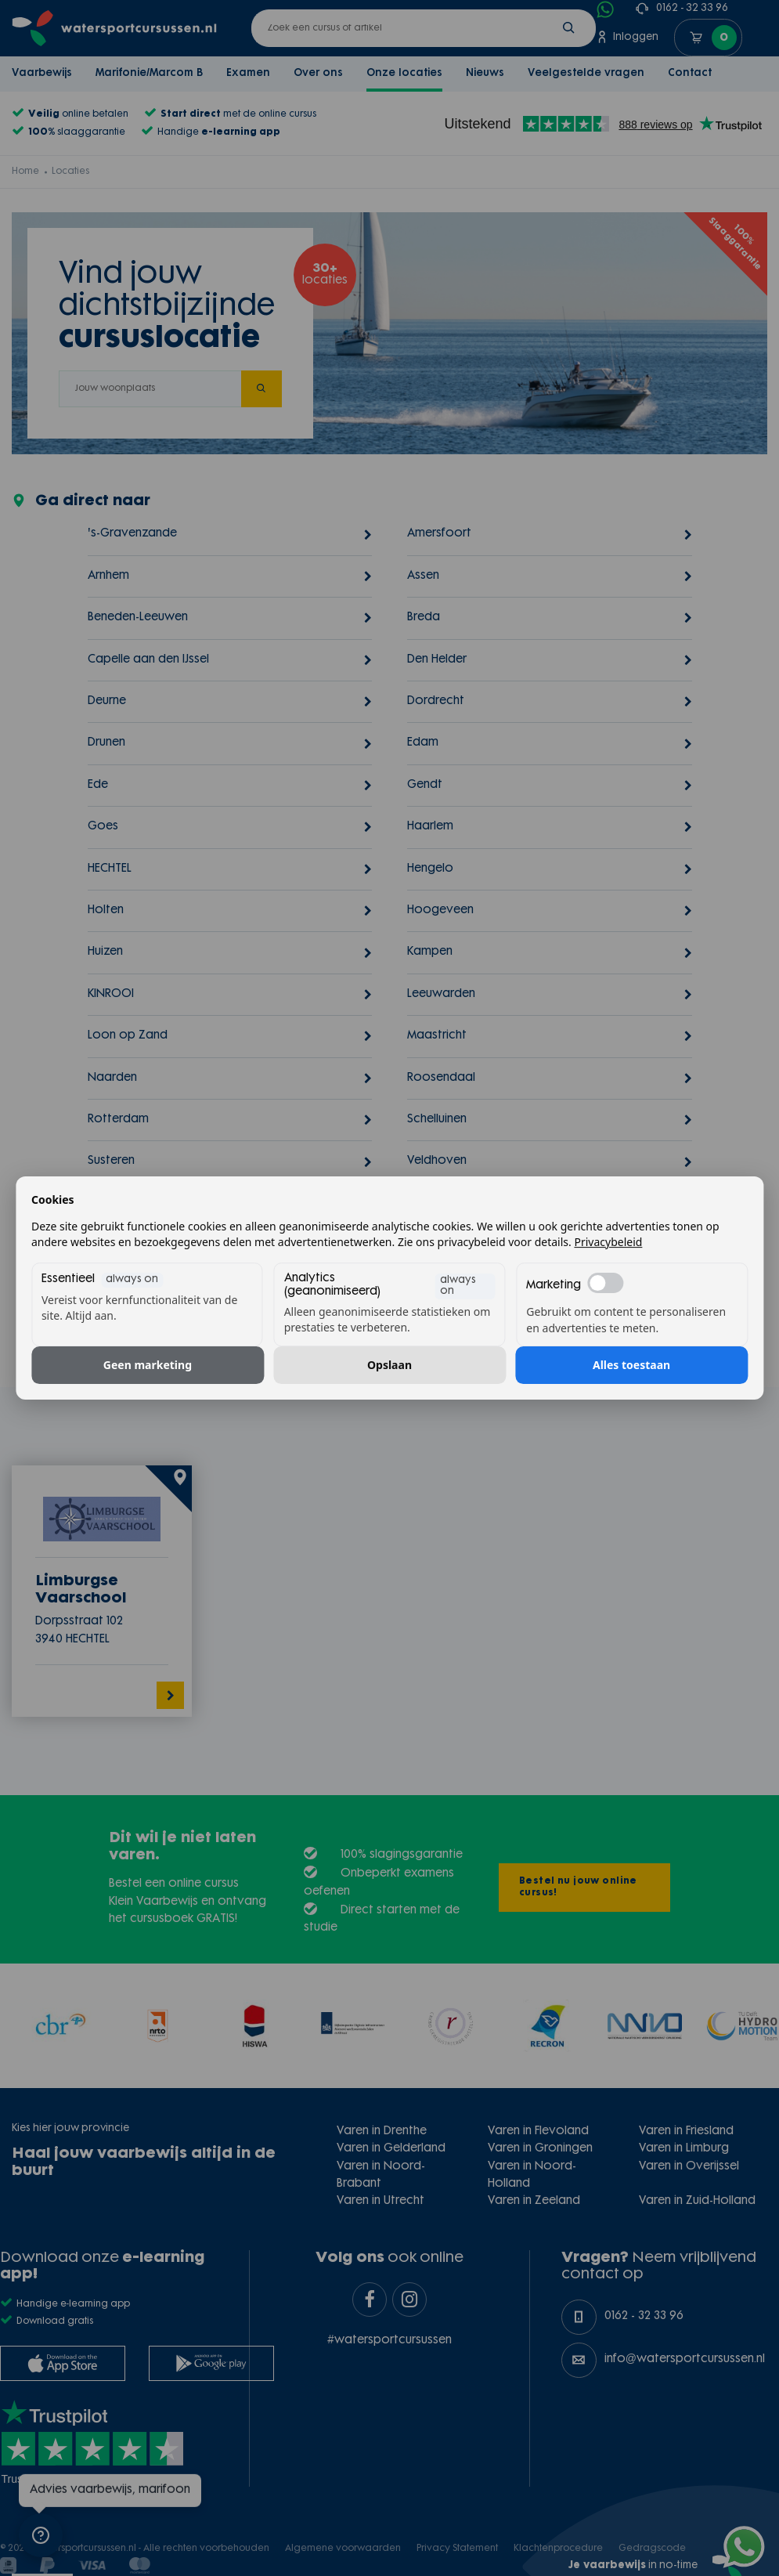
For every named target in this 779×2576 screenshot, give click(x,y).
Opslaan (389, 1364)
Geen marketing (147, 1364)
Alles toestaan (631, 1364)
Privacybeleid (608, 1241)
